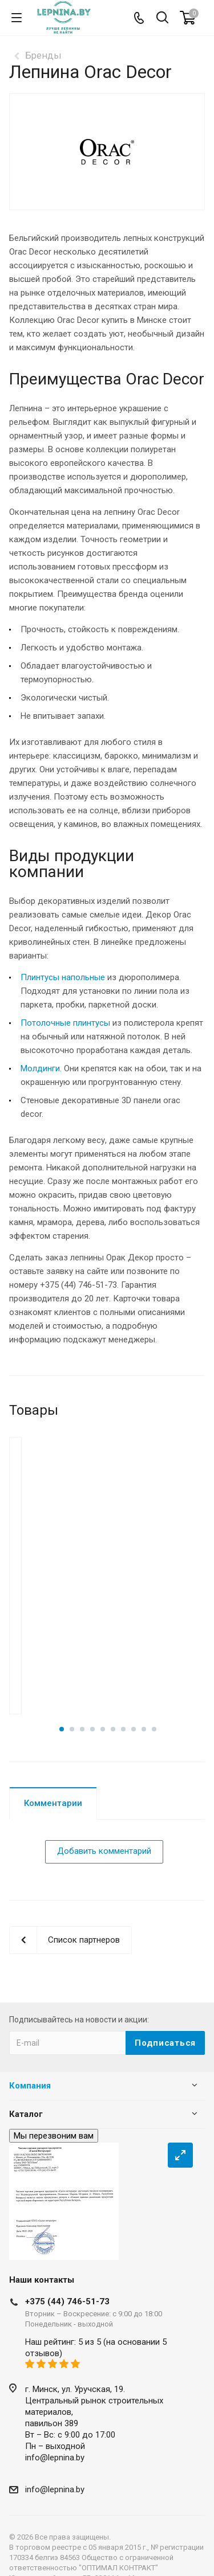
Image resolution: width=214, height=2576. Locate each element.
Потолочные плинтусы (65, 1023)
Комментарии (53, 1792)
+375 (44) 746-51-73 (67, 2291)
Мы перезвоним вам (54, 2125)
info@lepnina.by (54, 2447)
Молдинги (40, 1068)
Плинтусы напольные (63, 977)
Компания (30, 2075)
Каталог (26, 2103)
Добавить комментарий (104, 1840)
